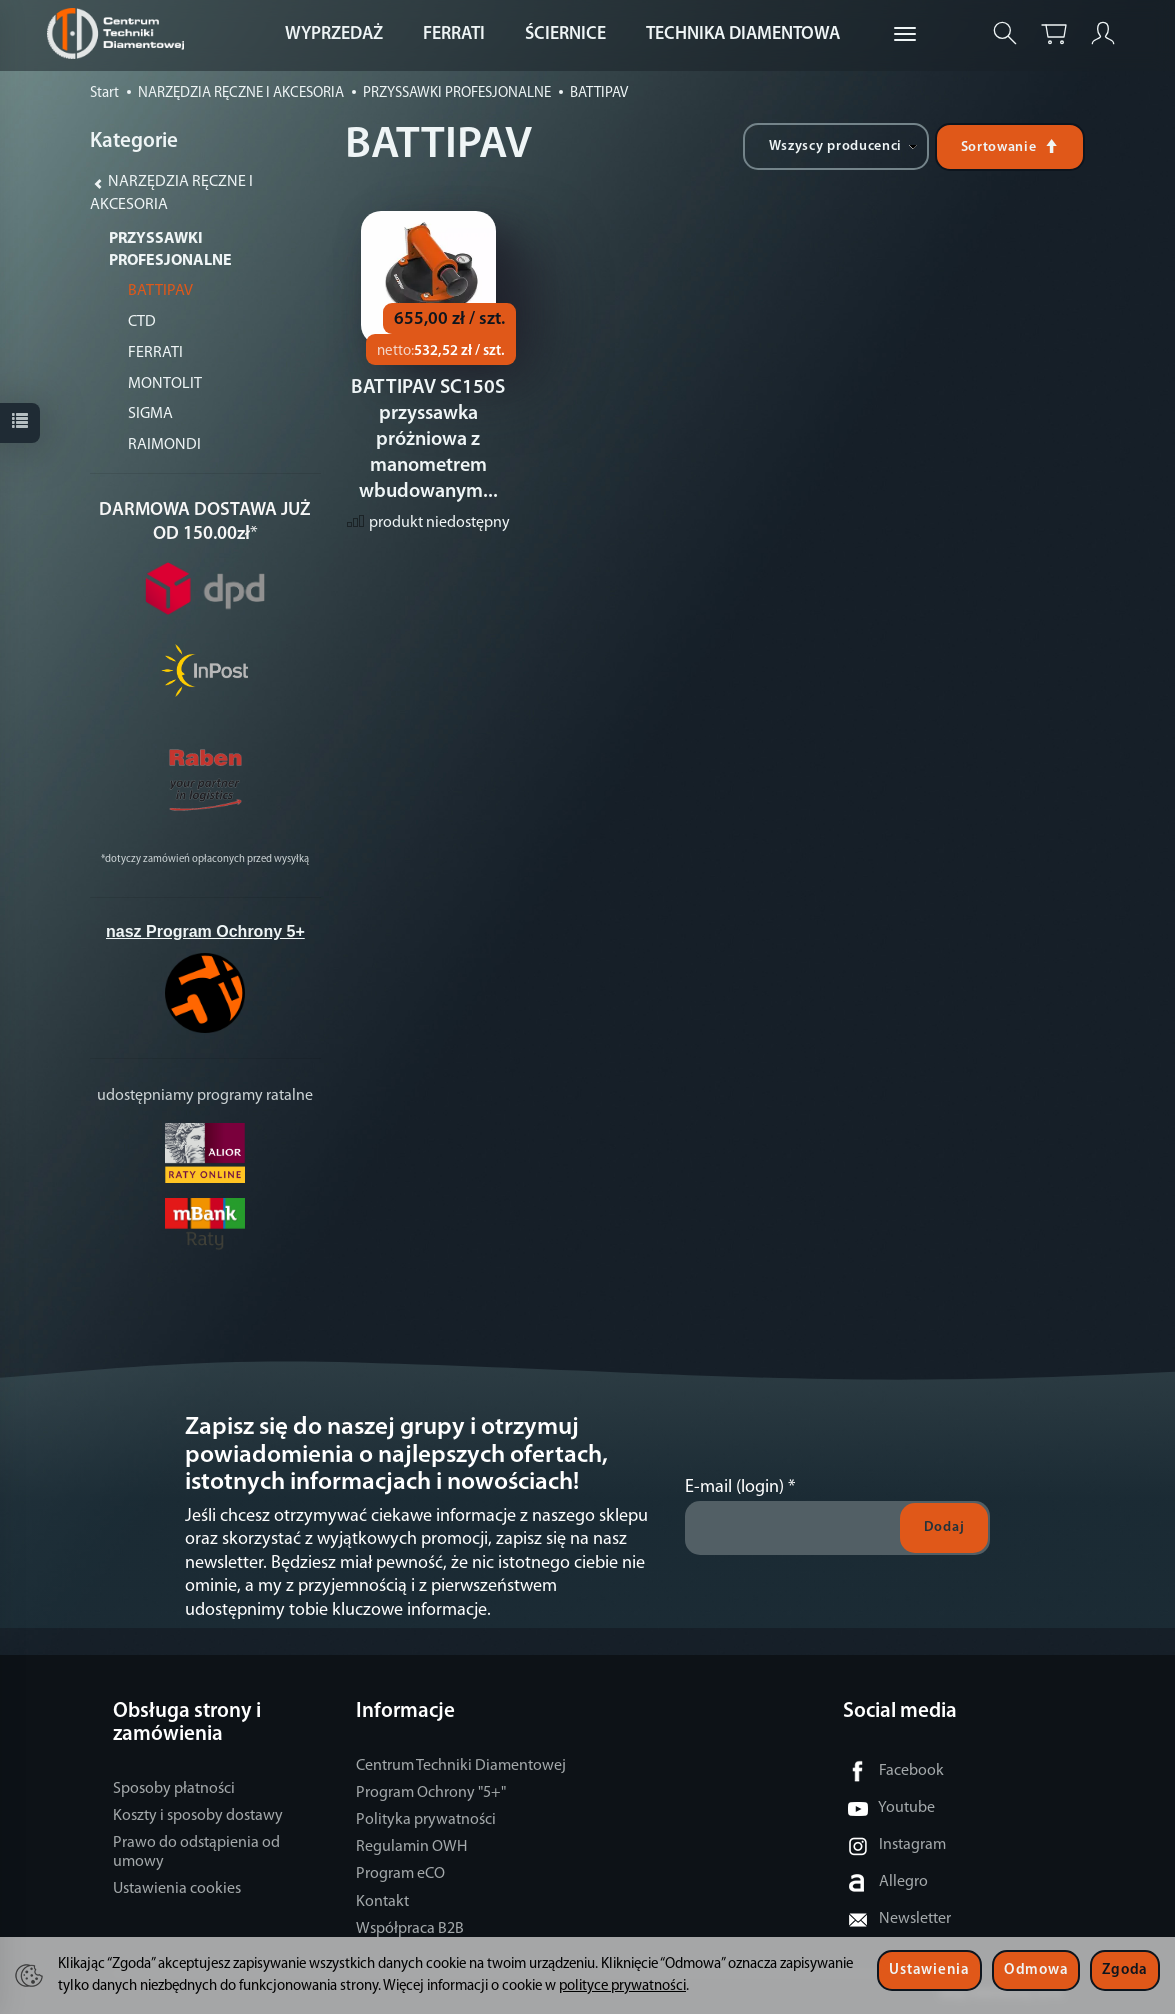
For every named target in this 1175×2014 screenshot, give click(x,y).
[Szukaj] (1005, 33)
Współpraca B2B (410, 1929)
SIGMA (150, 414)
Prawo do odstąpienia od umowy (196, 1852)
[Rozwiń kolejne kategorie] (905, 35)
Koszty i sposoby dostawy (198, 1816)
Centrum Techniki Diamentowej (461, 1766)
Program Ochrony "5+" (431, 1793)
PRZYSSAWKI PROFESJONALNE (170, 250)
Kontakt (382, 1902)
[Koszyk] (1054, 33)
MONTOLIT (165, 384)
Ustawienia (929, 1970)
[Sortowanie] (1010, 147)
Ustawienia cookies (177, 1889)
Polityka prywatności (426, 1820)
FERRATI (454, 34)
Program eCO (400, 1874)
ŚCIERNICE (565, 34)
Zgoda (1125, 1970)
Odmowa (1036, 1970)
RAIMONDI (164, 445)
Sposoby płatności (174, 1789)
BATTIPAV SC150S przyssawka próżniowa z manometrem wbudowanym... (428, 443)
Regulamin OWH (411, 1847)
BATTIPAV (160, 291)
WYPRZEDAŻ (334, 34)
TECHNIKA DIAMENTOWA (743, 34)
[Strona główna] (120, 33)
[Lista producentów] (836, 146)
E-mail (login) (734, 1487)
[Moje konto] (1103, 33)
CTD (142, 322)
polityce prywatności (622, 1986)
